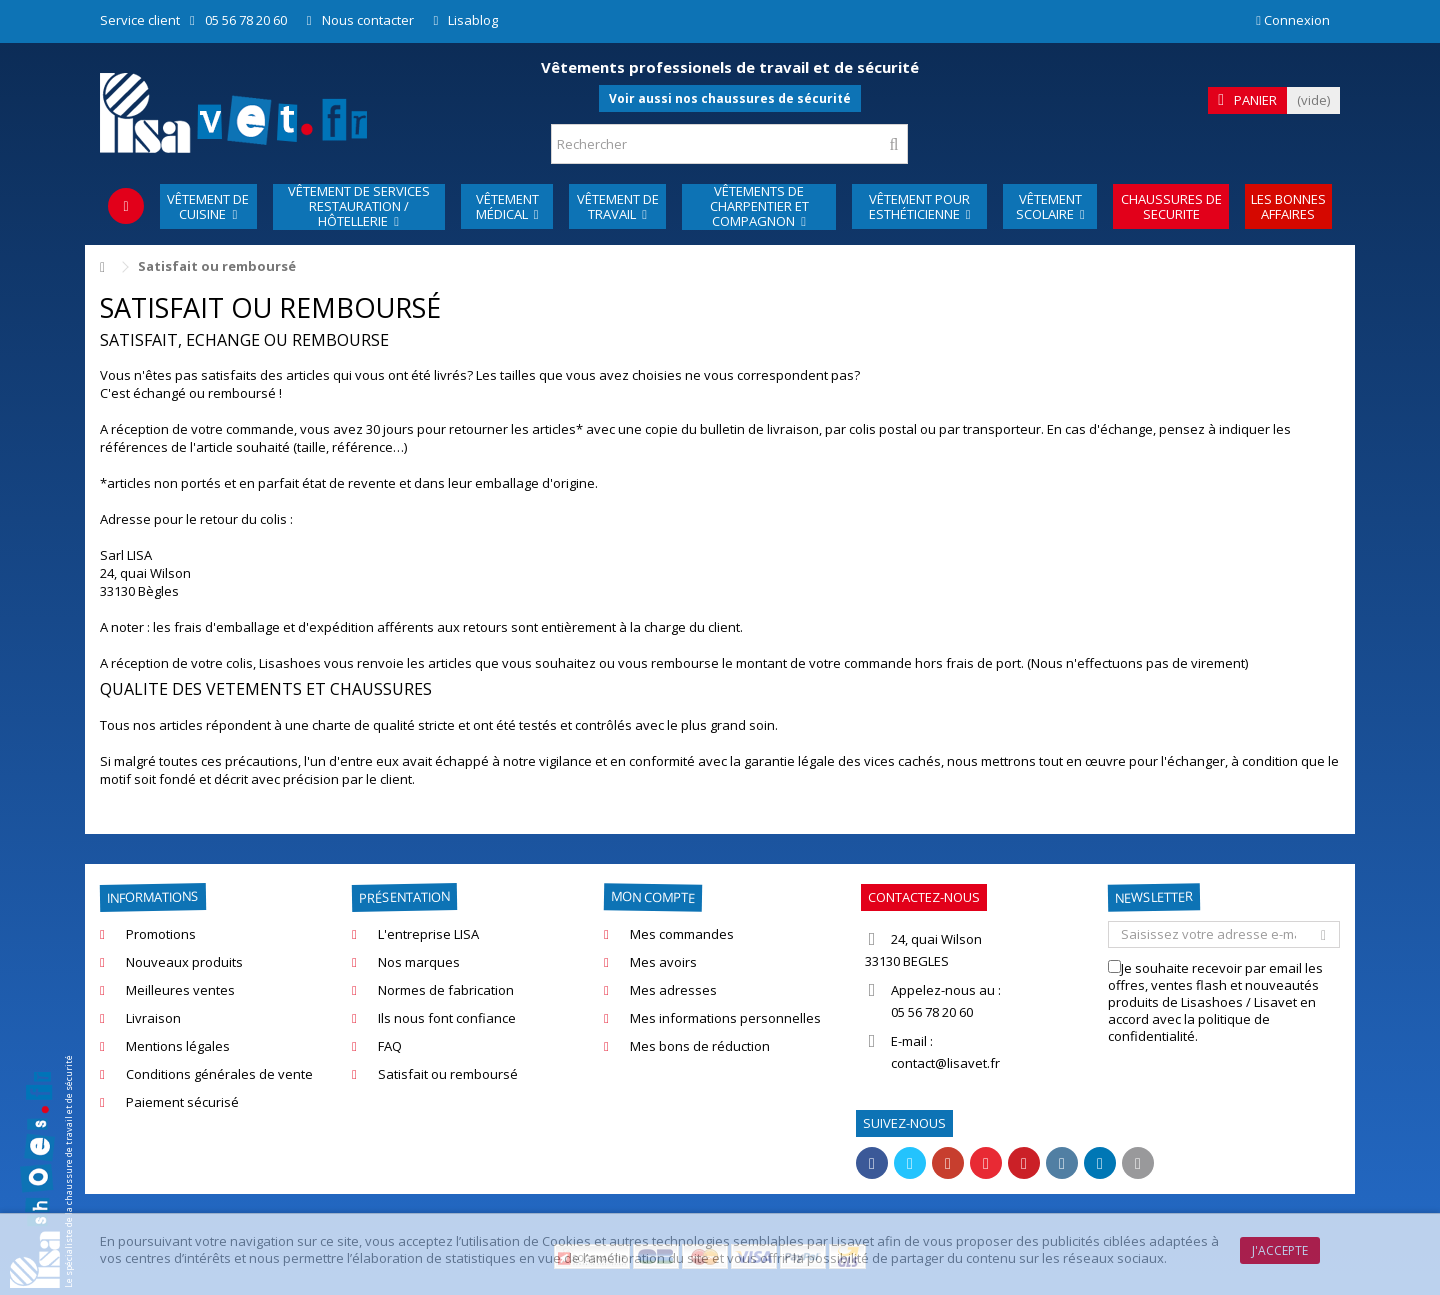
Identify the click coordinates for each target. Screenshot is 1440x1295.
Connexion (1293, 20)
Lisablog (473, 20)
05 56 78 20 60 (246, 20)
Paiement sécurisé (182, 1102)
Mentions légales (178, 1046)
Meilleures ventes (180, 990)
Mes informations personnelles (725, 1018)
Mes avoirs (663, 962)
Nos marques (419, 962)
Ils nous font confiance (447, 1018)
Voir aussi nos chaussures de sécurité (730, 98)
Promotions (161, 934)
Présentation (404, 897)
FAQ (390, 1046)
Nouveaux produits (184, 962)
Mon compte (653, 896)
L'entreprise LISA (428, 934)
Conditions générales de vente (219, 1074)
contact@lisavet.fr (945, 1063)
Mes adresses (673, 990)
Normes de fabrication (446, 990)
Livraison (153, 1018)
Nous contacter (368, 20)
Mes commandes (682, 934)
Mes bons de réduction (700, 1046)
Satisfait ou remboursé (448, 1074)
